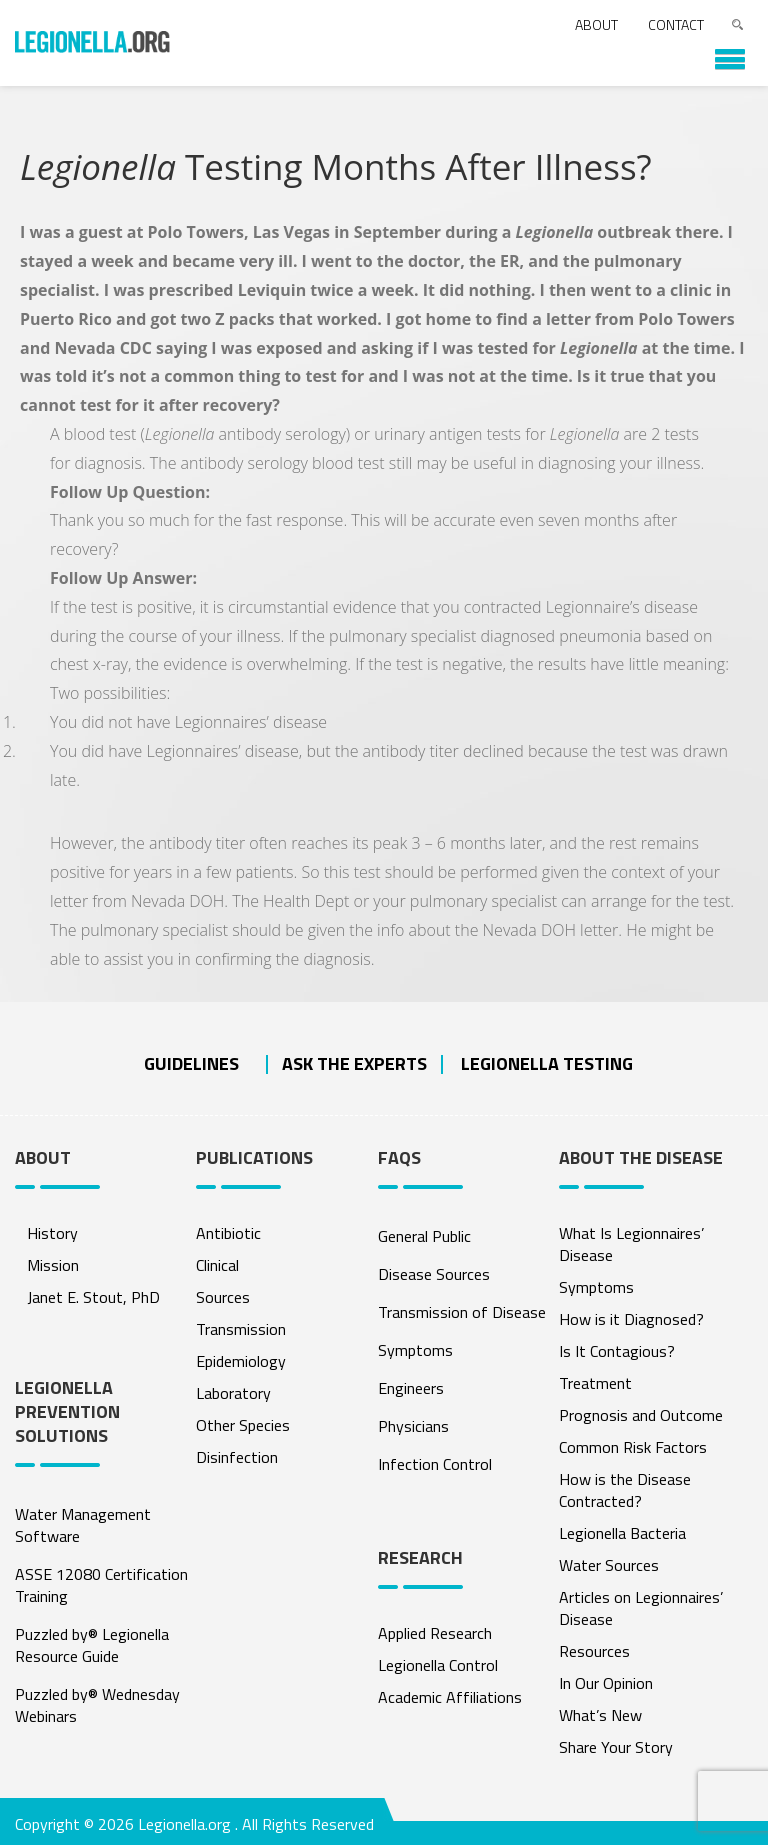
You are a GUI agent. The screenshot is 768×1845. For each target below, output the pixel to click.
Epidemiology (241, 1361)
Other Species (243, 1425)
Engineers (411, 1388)
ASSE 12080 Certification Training (101, 1585)
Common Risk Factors (633, 1447)
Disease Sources (434, 1274)
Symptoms (415, 1350)
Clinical (217, 1265)
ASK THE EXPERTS (354, 1063)
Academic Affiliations (450, 1697)
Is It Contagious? (617, 1351)
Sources (223, 1297)
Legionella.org (184, 1824)
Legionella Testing (547, 1063)
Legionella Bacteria (622, 1533)
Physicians (413, 1426)
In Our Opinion (606, 1683)
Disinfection (237, 1457)
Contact (676, 24)
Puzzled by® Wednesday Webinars (97, 1705)
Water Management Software (83, 1525)
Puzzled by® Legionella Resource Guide (92, 1645)
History (52, 1233)
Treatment (595, 1383)
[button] (720, 51)
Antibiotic (228, 1233)
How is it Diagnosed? (631, 1319)
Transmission (241, 1329)
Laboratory (233, 1393)
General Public (424, 1236)
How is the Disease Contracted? (625, 1490)
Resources (594, 1651)
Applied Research (435, 1633)
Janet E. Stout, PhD (93, 1297)
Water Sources (609, 1565)
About (596, 24)
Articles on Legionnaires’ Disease (641, 1608)
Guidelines (191, 1063)
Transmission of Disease (462, 1312)
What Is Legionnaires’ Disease (631, 1244)
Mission (53, 1265)
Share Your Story (616, 1747)
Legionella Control (438, 1665)
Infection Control (435, 1464)
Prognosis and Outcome (641, 1415)
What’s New (600, 1715)
